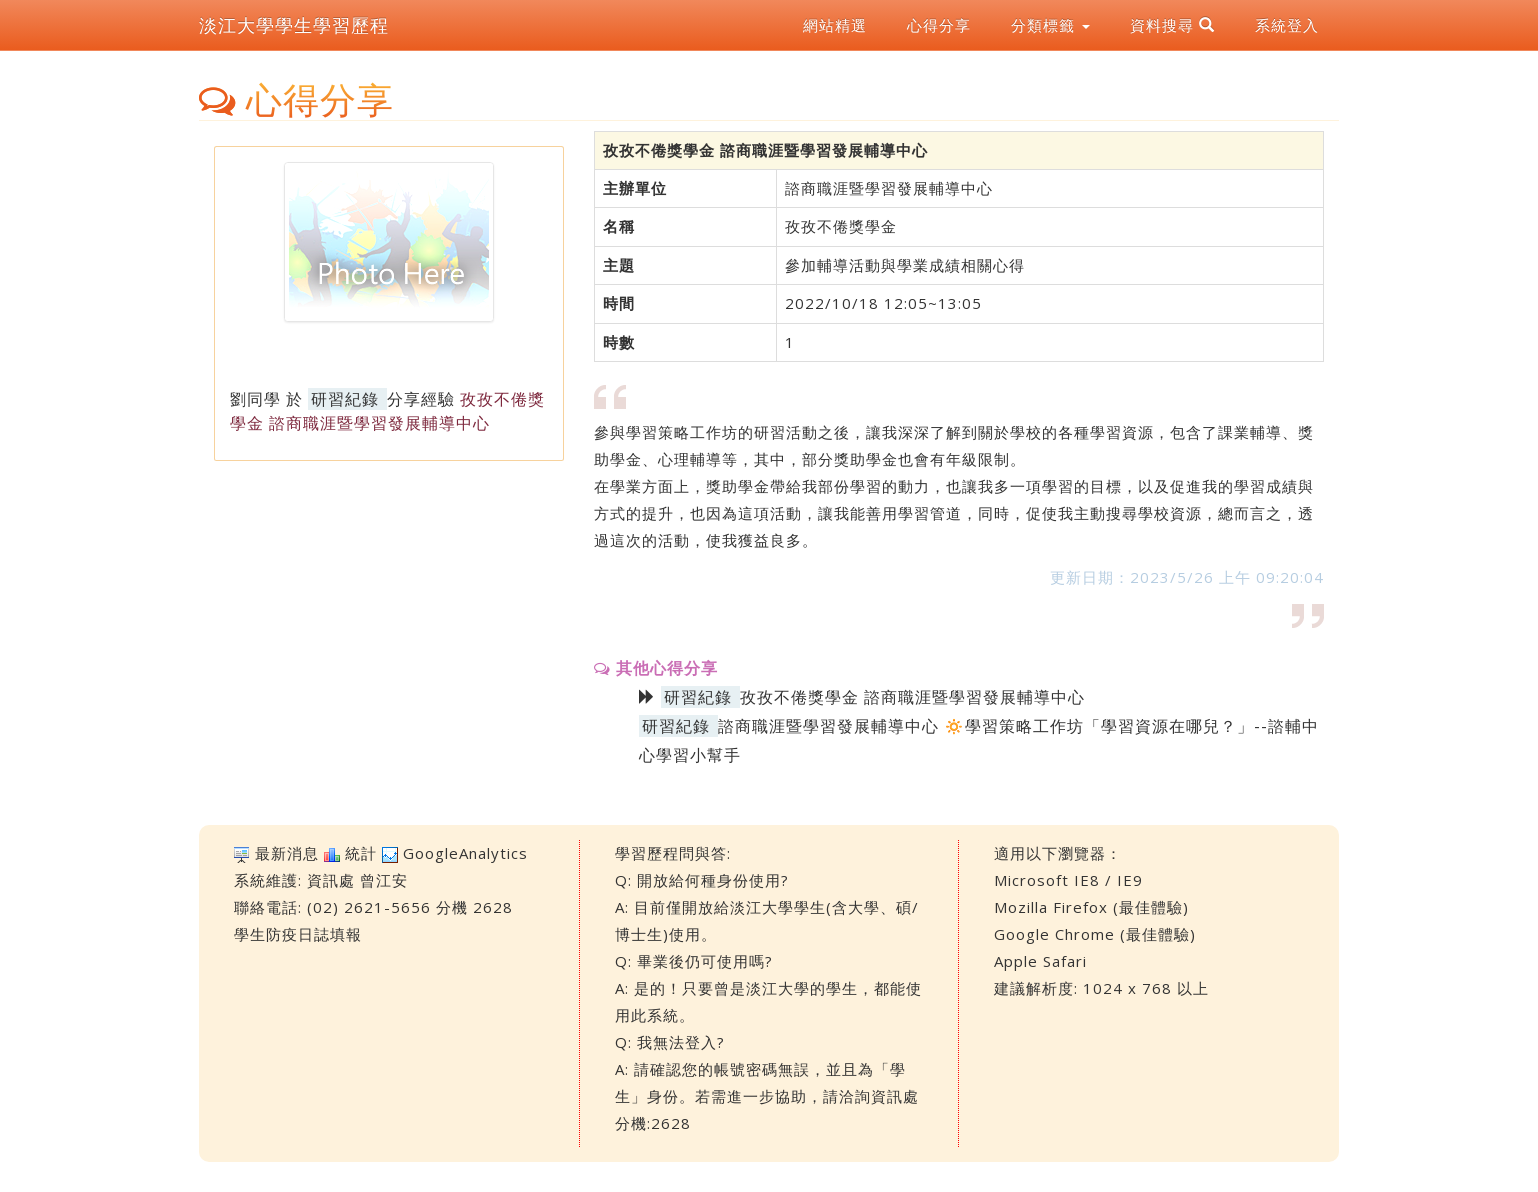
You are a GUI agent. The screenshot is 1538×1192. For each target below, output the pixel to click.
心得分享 (939, 25)
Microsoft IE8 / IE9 (1068, 880)
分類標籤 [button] (1050, 25)
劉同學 (255, 399)
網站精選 (835, 25)
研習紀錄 (345, 399)
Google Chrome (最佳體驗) (1095, 934)
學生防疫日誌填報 (298, 934)
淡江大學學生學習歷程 (294, 25)
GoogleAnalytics (465, 853)
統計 (361, 853)
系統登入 (1287, 25)
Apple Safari (1040, 961)
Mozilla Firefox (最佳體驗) (1091, 907)
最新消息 (287, 853)
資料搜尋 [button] (1172, 25)
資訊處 (331, 880)
